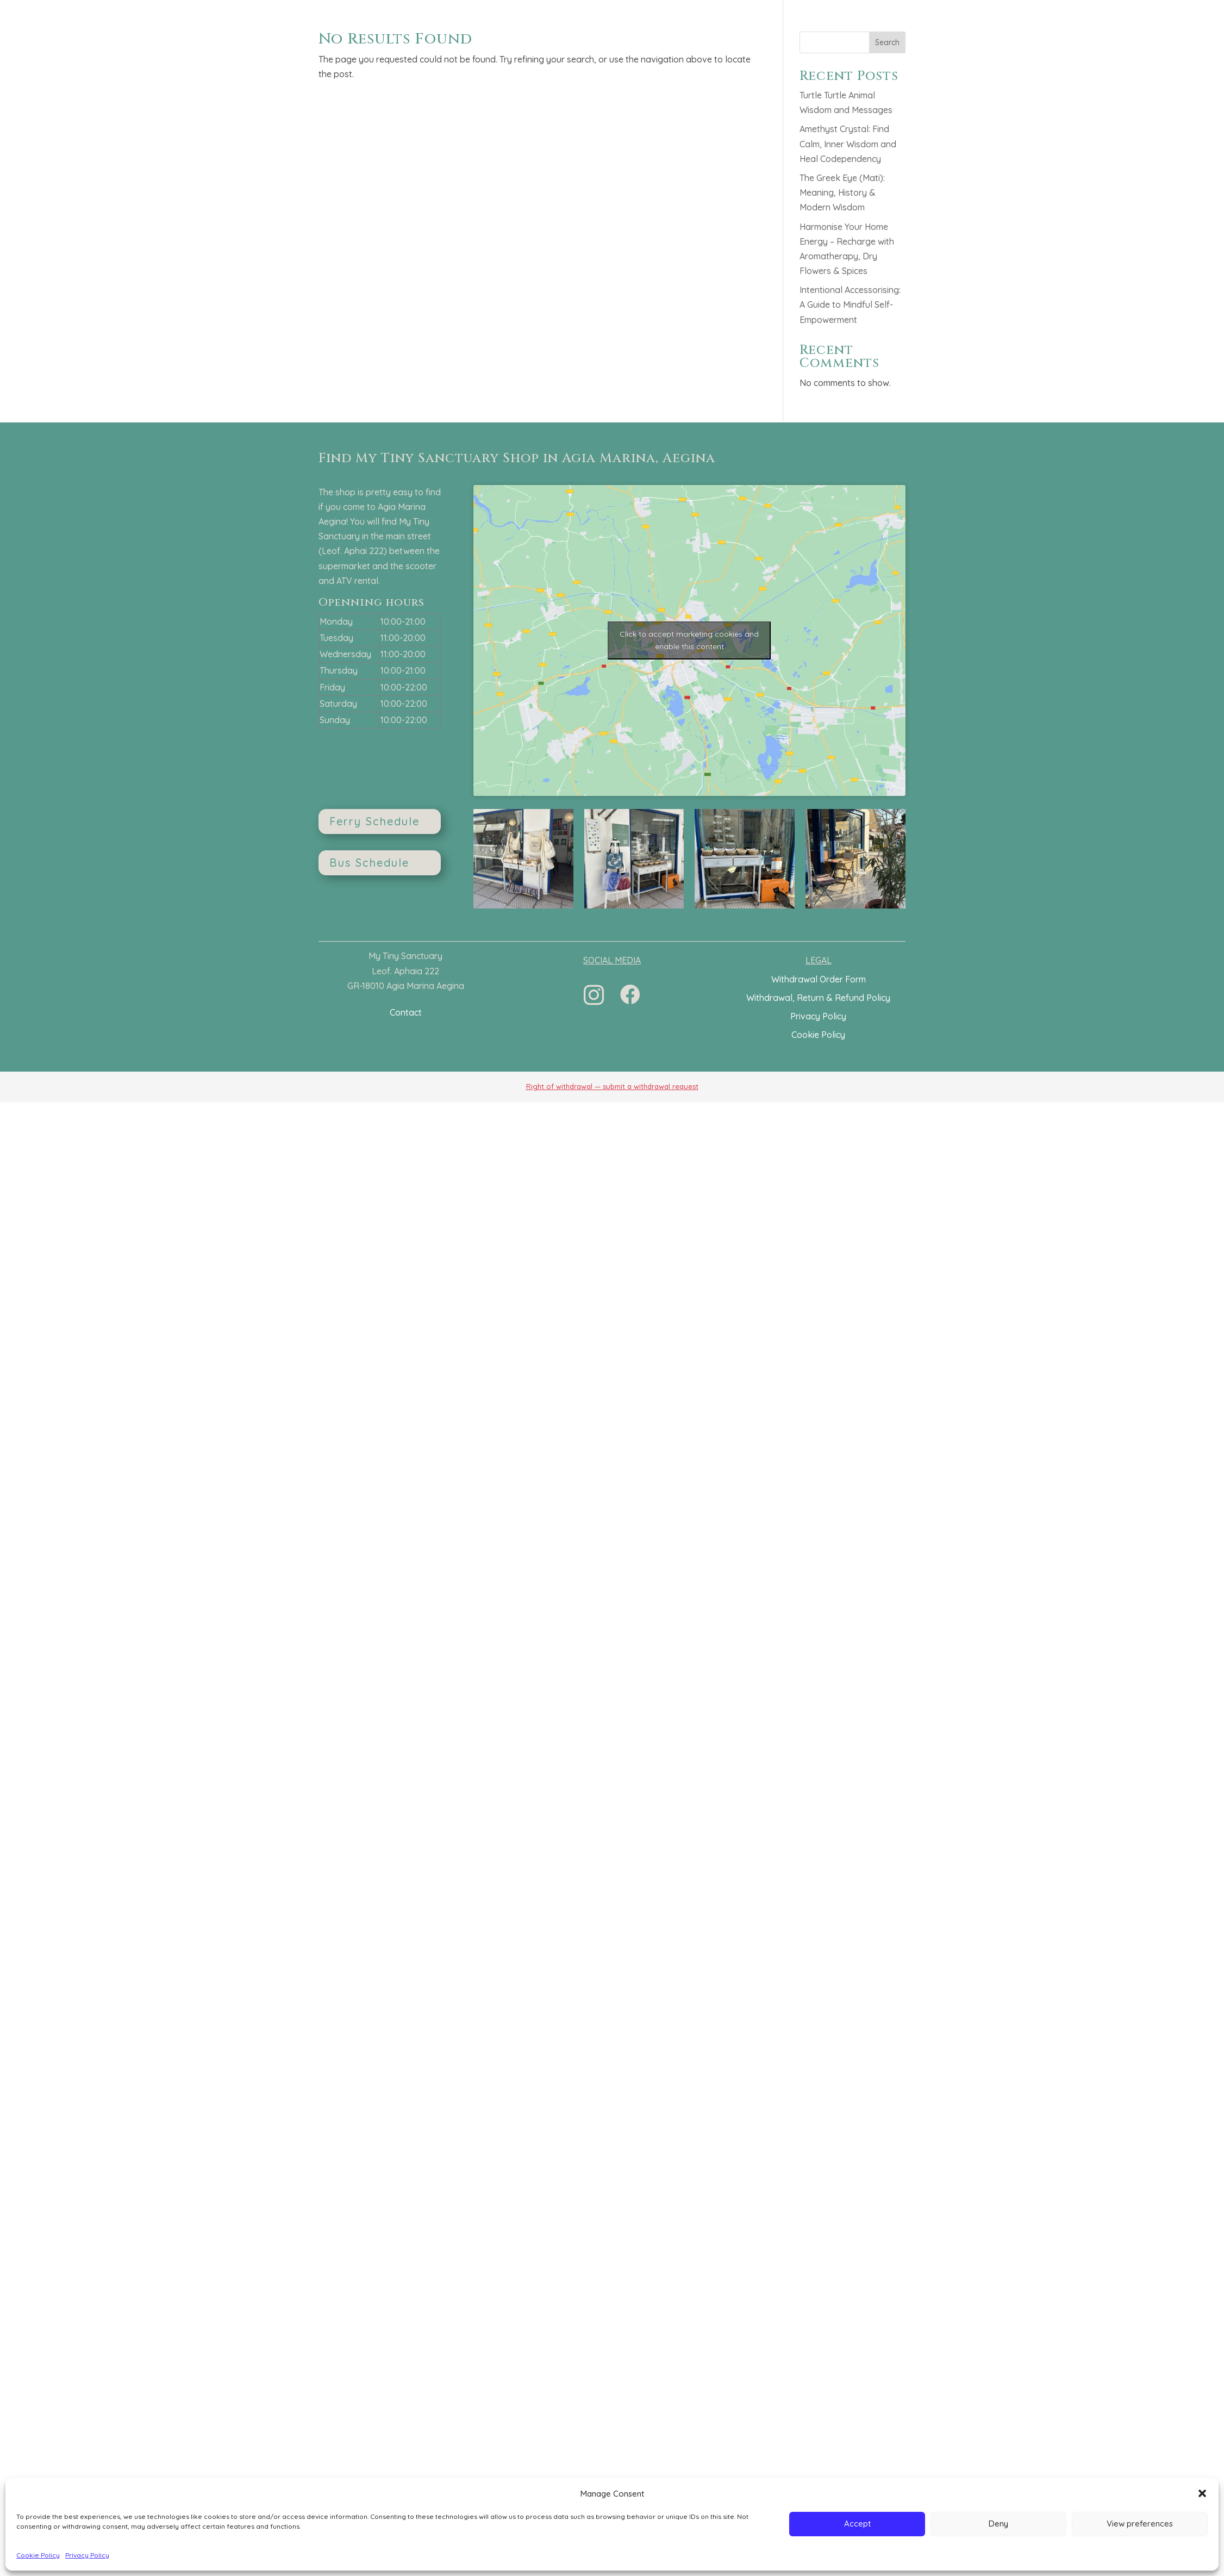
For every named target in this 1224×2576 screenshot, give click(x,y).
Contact (406, 1012)
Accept (857, 2523)
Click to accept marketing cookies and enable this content (689, 640)
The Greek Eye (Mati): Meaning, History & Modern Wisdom (842, 192)
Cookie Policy (38, 2555)
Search (887, 42)
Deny (998, 2523)
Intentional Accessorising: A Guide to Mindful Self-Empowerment (850, 304)
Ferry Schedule (374, 821)
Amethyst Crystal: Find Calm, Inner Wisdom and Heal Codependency (848, 143)
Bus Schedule (369, 862)
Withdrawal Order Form (818, 979)
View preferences (1140, 2523)
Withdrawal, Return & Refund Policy (818, 997)
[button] (1202, 2493)
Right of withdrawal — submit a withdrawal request (612, 1086)
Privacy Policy (87, 2555)
